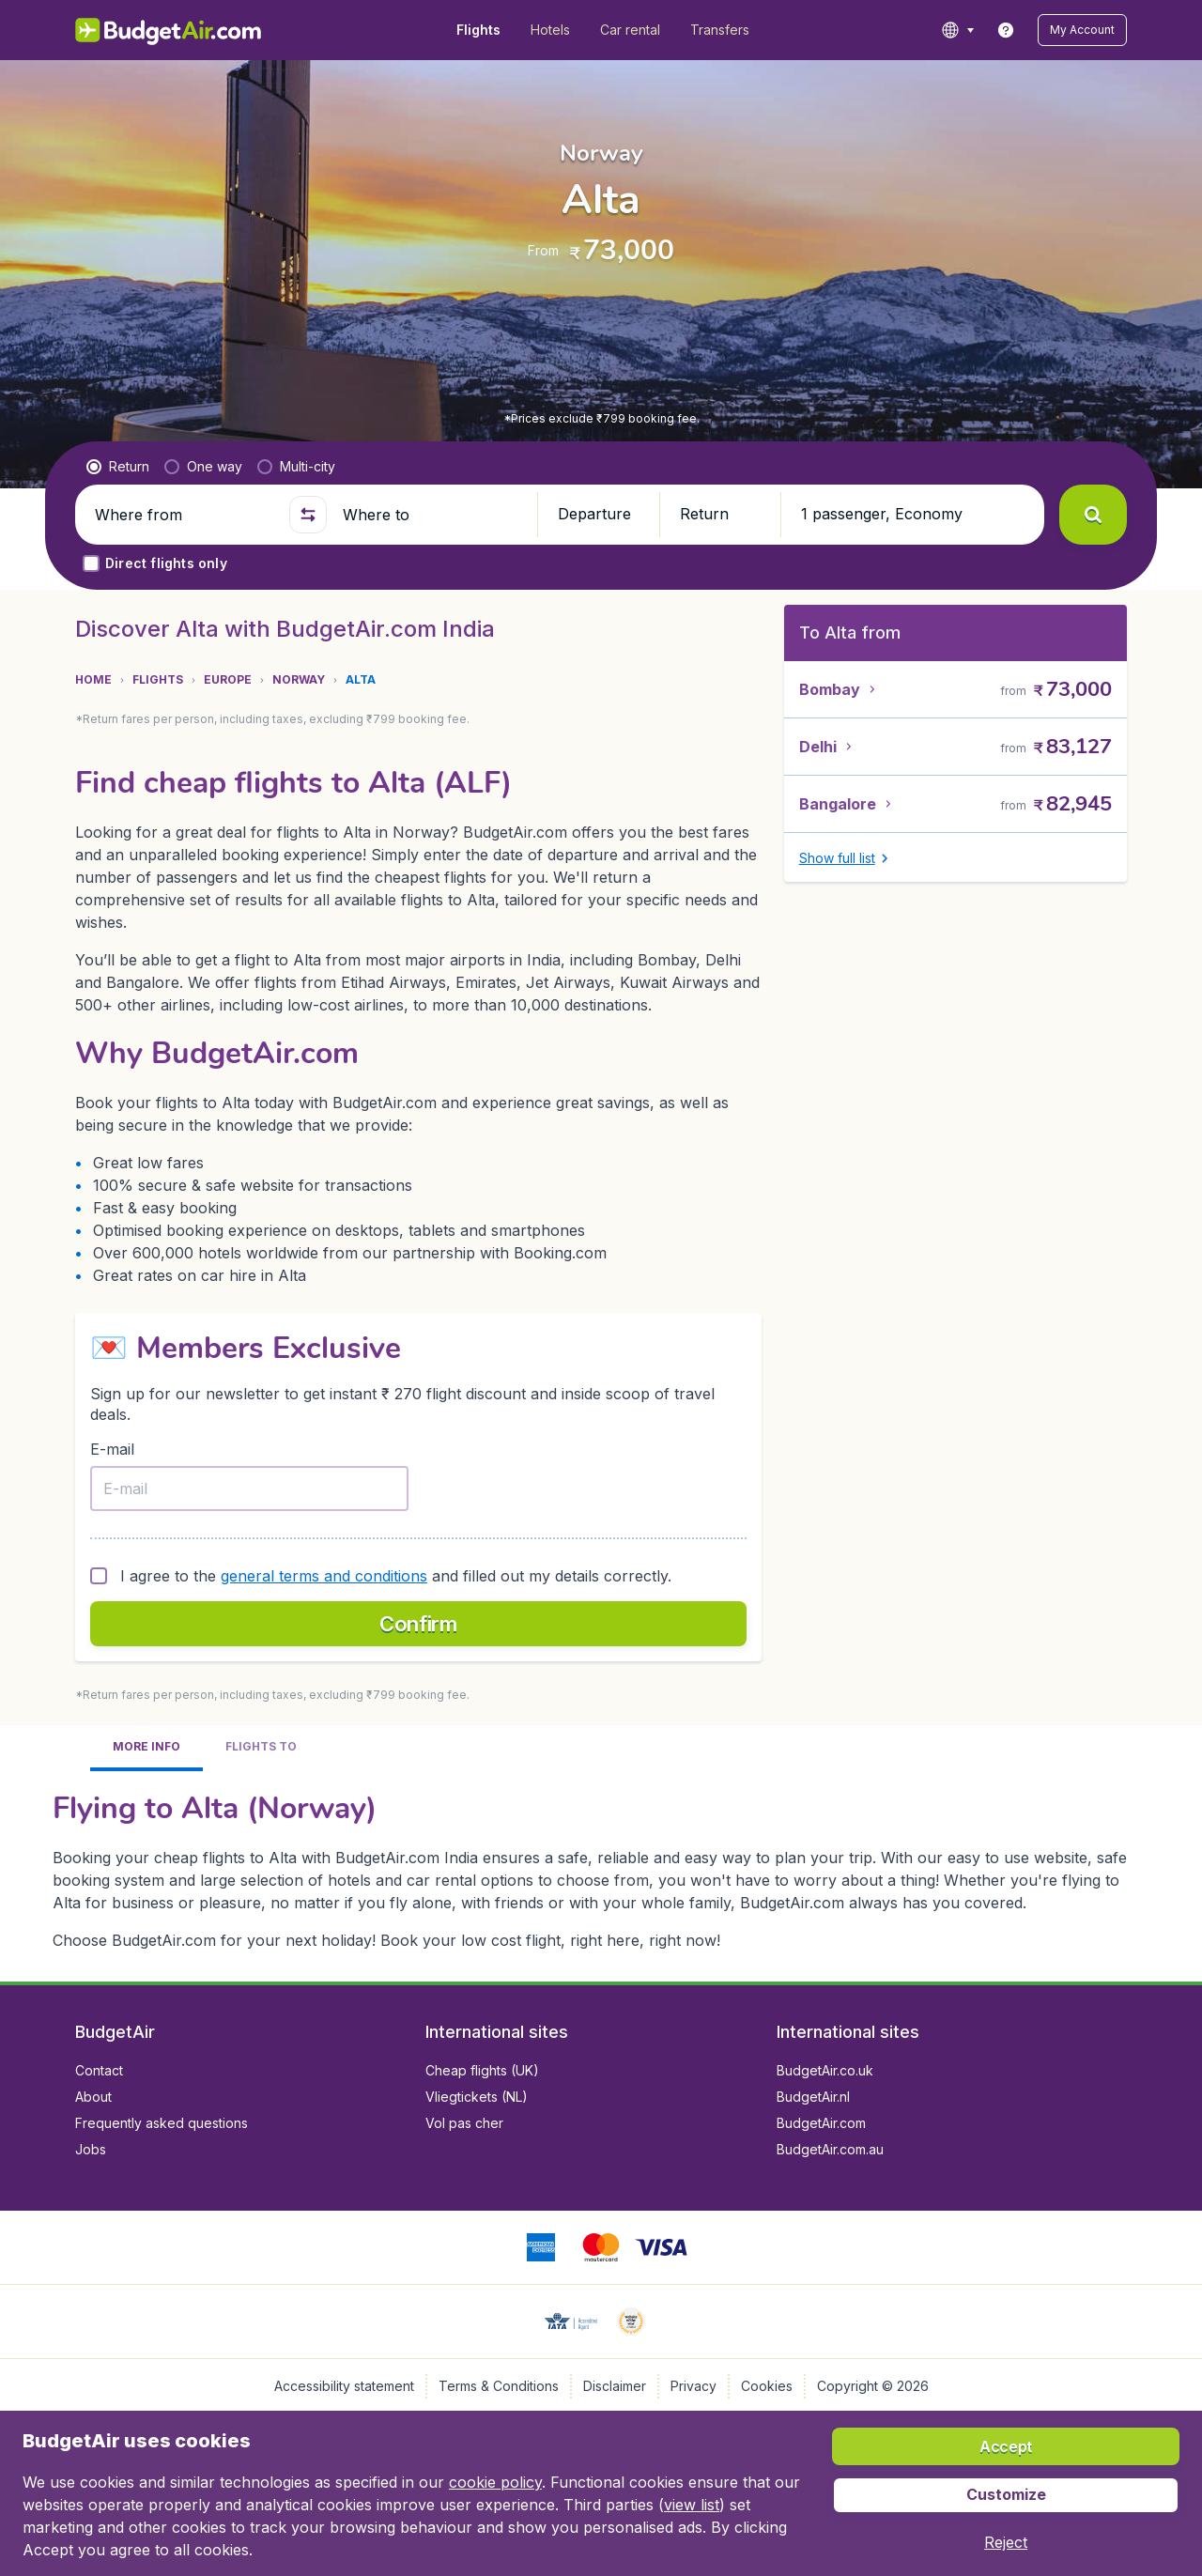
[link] (1005, 30)
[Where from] (184, 514)
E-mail (112, 1449)
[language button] (957, 30)
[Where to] (432, 514)
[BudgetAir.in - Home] (169, 30)
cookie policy (495, 2482)
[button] (1082, 30)
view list (691, 2504)
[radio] (117, 466)
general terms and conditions (324, 1575)
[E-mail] (249, 1488)
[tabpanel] (601, 1869)
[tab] (146, 1748)
